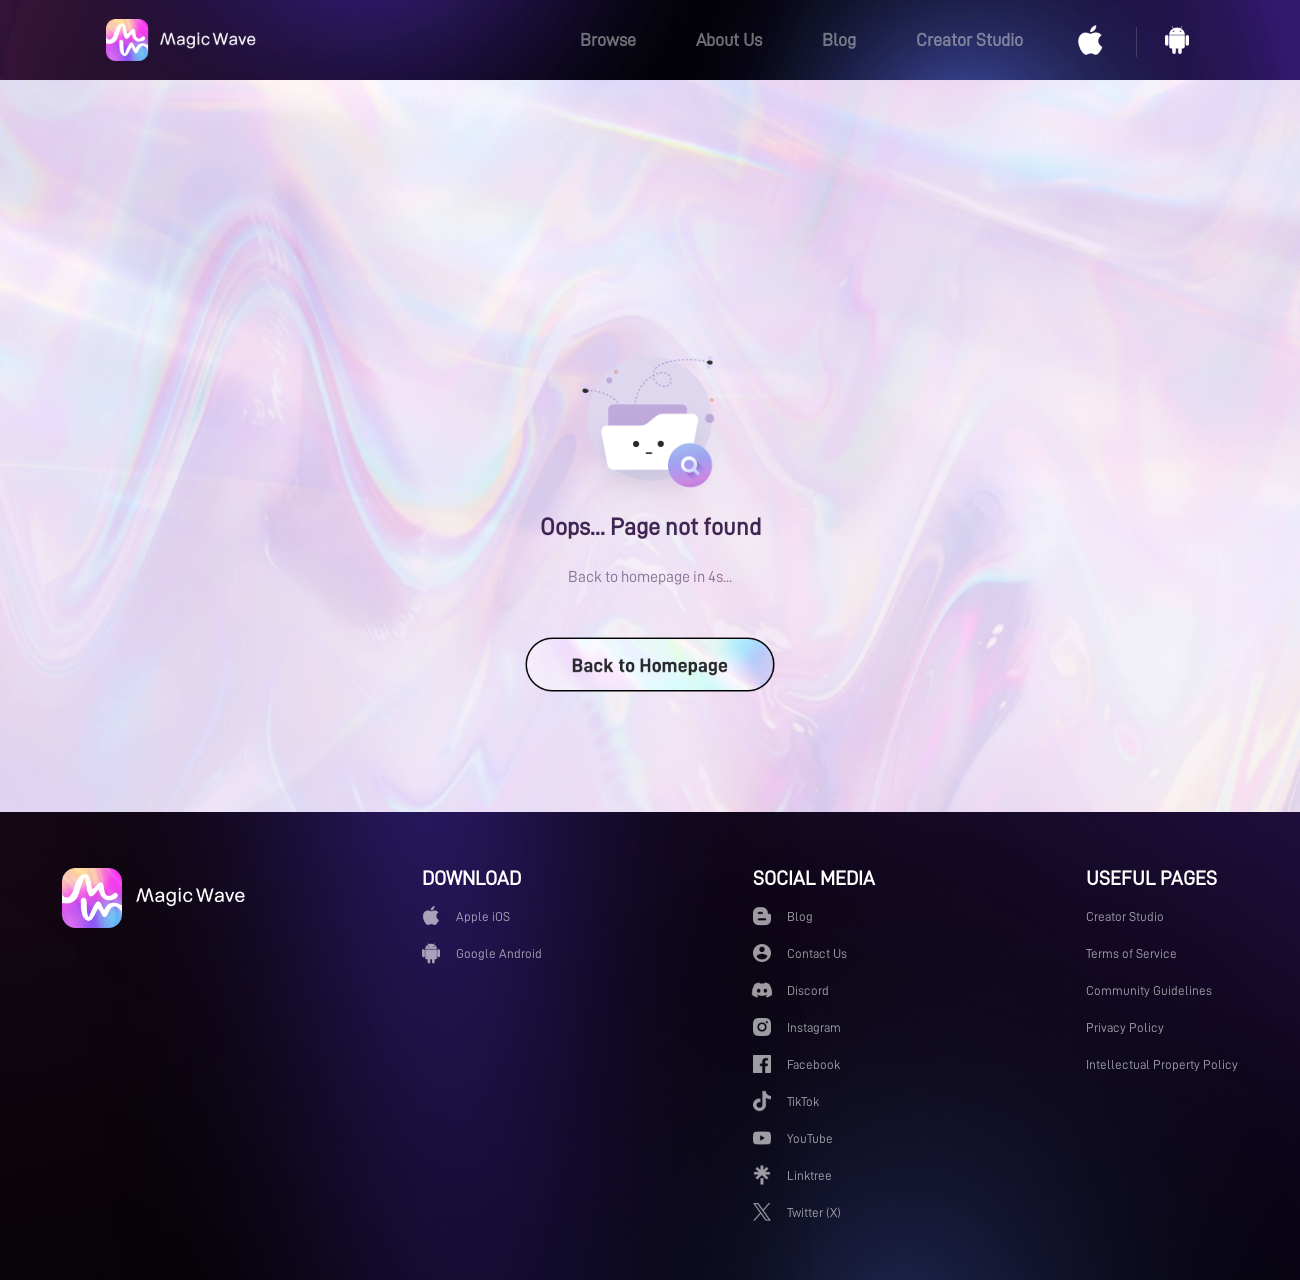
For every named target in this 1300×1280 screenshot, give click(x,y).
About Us (729, 40)
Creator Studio (969, 40)
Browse (608, 40)
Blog (839, 40)
